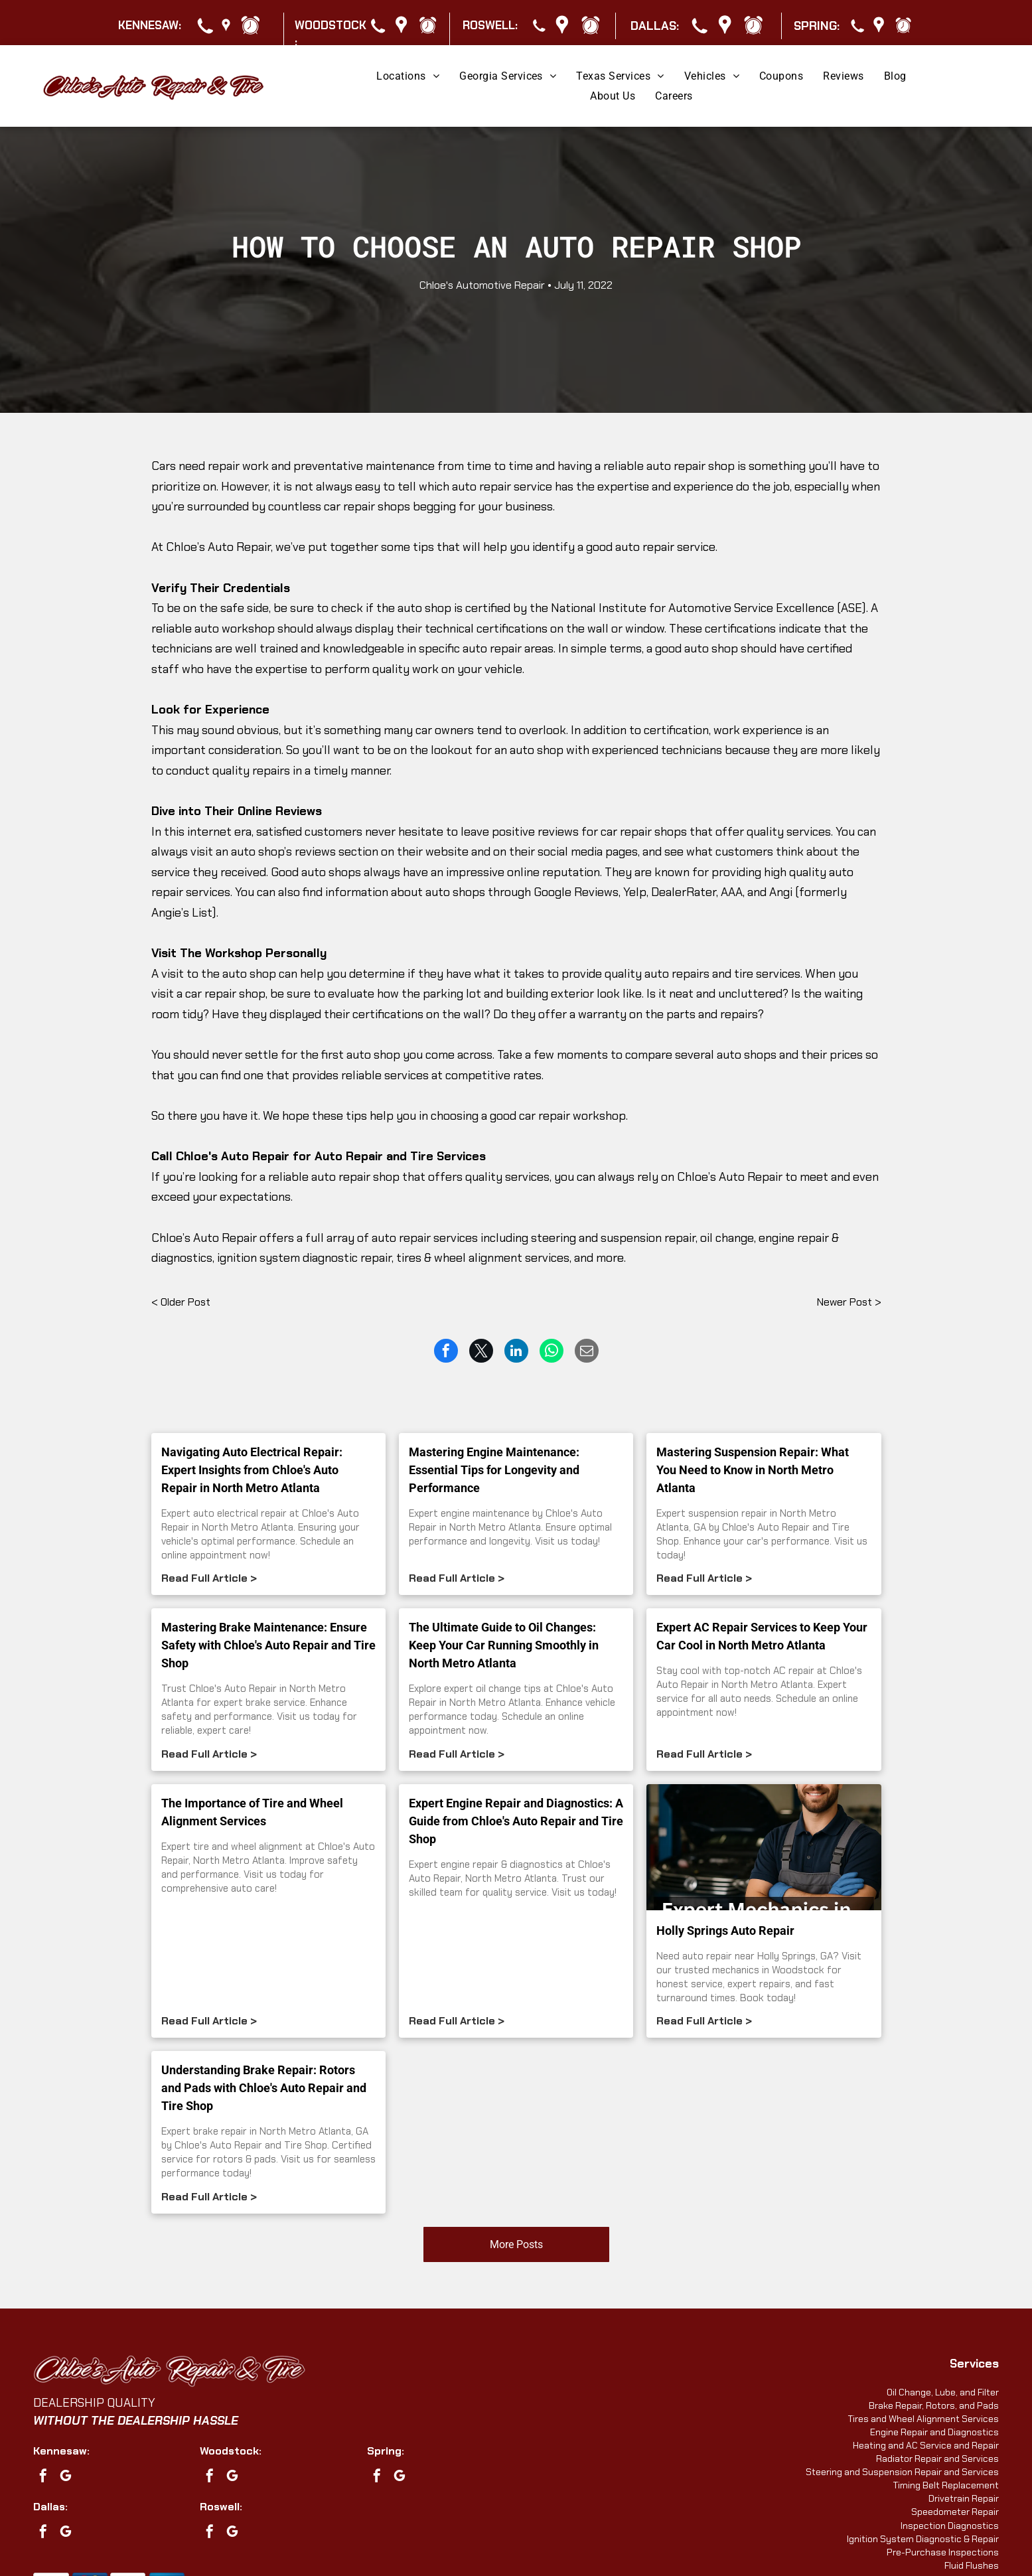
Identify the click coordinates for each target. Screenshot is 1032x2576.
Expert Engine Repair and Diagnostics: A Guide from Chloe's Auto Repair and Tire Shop (516, 1821)
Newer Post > (849, 1302)
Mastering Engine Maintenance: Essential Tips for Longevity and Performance (494, 1470)
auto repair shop (690, 466)
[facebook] (43, 2477)
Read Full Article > (209, 1578)
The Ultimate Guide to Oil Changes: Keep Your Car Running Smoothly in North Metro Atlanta (504, 1645)
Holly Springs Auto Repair (725, 1930)
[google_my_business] (66, 2477)
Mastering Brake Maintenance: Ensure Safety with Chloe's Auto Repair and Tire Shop (268, 1645)
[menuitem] (407, 76)
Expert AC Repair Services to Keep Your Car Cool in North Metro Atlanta (761, 1636)
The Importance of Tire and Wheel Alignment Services (252, 1812)
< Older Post (180, 1302)
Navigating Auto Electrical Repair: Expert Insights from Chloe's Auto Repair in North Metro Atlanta (251, 1470)
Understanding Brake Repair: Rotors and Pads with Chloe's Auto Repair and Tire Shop (263, 2088)
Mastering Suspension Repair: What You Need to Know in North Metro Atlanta (752, 1470)
